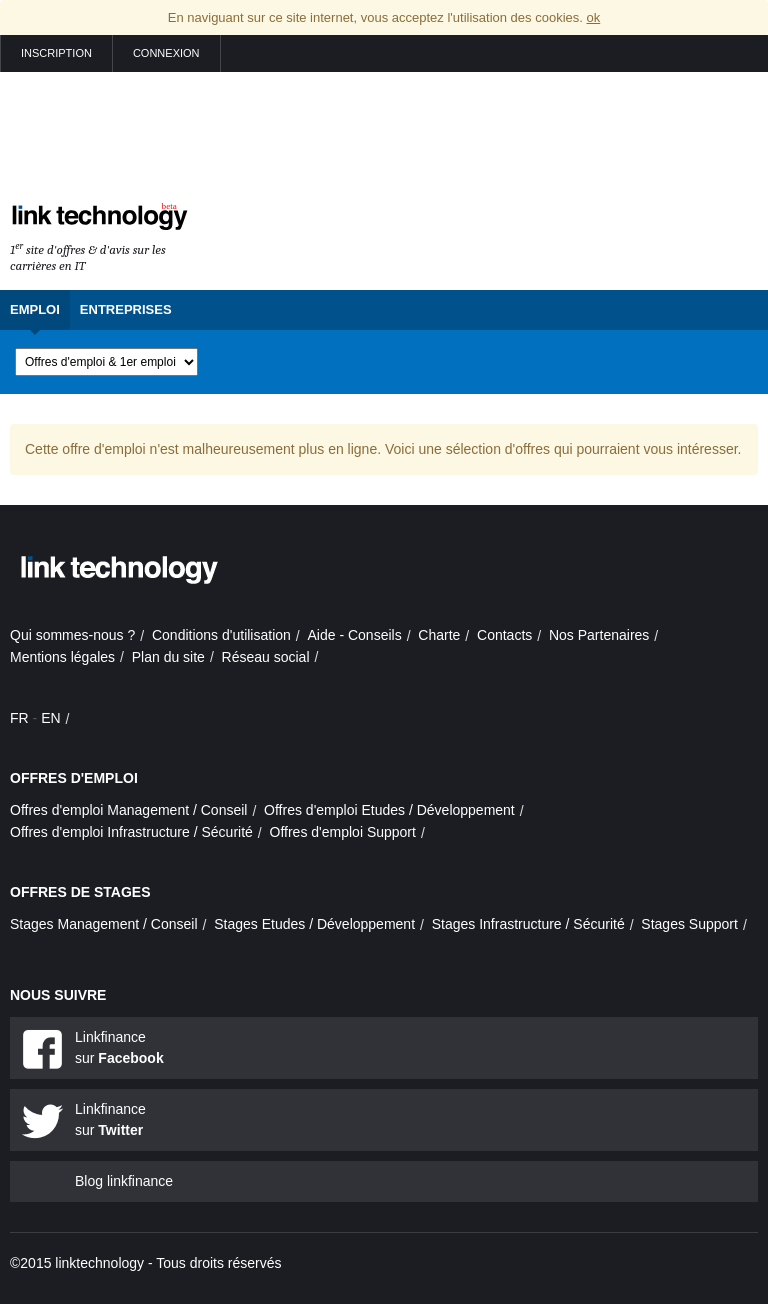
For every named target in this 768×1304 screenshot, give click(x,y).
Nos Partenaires (599, 635)
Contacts (504, 635)
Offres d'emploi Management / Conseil (128, 810)
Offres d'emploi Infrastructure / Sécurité (131, 832)
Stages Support (689, 924)
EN (50, 718)
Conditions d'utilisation (221, 635)
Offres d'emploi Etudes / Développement (389, 810)
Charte (439, 635)
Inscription (56, 53)
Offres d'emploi (74, 778)
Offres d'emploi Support (343, 832)
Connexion (166, 53)
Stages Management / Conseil (104, 924)
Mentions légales (62, 657)
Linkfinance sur (119, 1047)
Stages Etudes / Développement (314, 924)
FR (19, 718)
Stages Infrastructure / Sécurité (528, 924)
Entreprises (126, 309)
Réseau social (266, 657)
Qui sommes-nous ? (72, 635)
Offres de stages (80, 892)
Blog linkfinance (124, 1181)
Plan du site (168, 657)
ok (593, 17)
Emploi (35, 309)
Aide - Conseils (355, 635)
